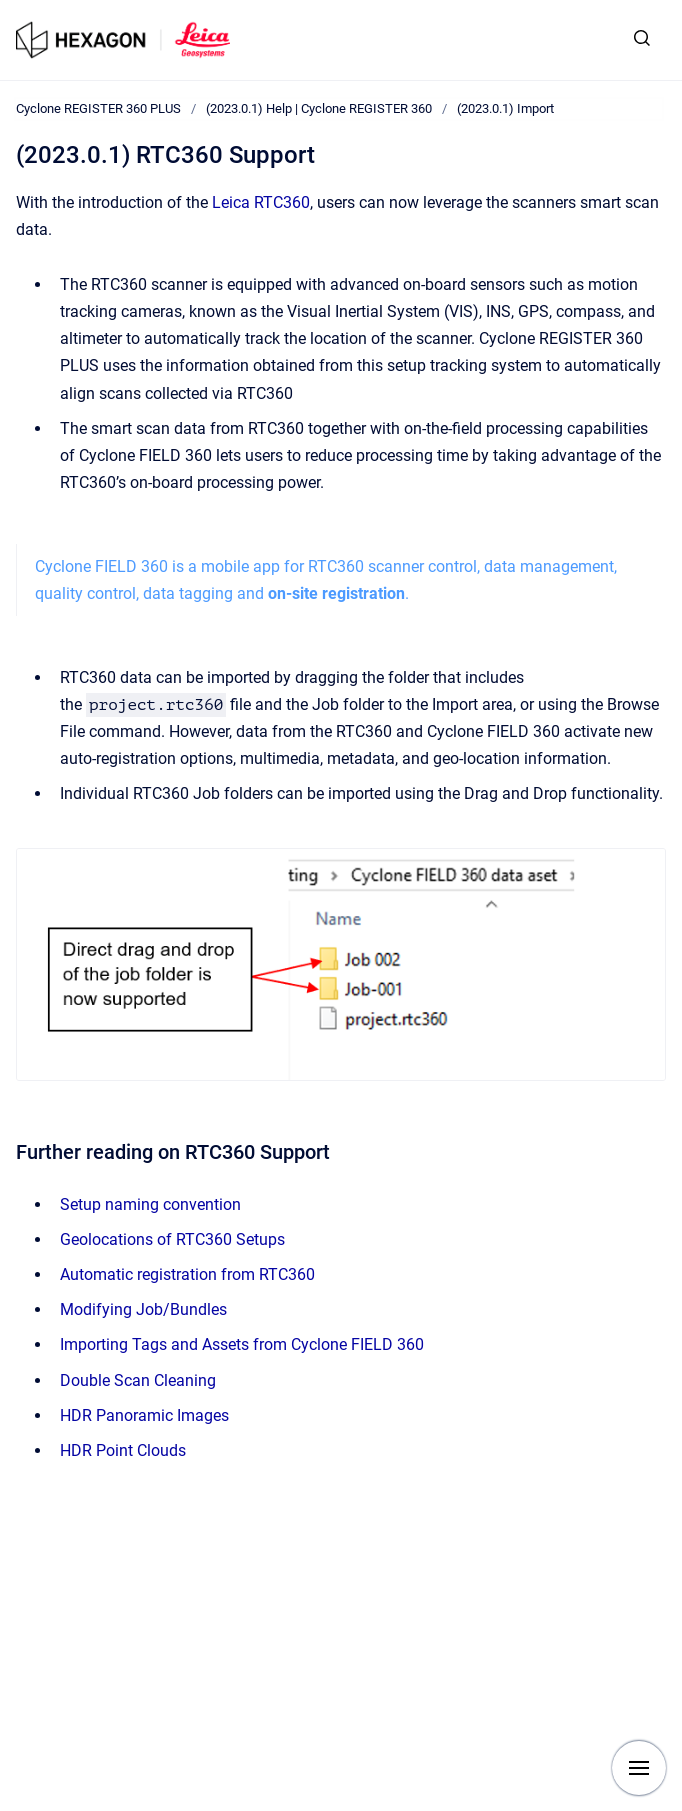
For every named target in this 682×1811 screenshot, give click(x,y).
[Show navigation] (639, 1768)
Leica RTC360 (261, 202)
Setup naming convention (150, 1204)
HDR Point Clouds (123, 1450)
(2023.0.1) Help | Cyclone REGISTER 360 (319, 108)
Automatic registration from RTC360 (187, 1274)
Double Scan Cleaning (138, 1380)
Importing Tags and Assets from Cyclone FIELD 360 (242, 1344)
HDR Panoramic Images (144, 1415)
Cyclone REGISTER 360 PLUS (98, 108)
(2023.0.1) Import (505, 108)
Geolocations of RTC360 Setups (172, 1239)
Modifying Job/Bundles (143, 1309)
